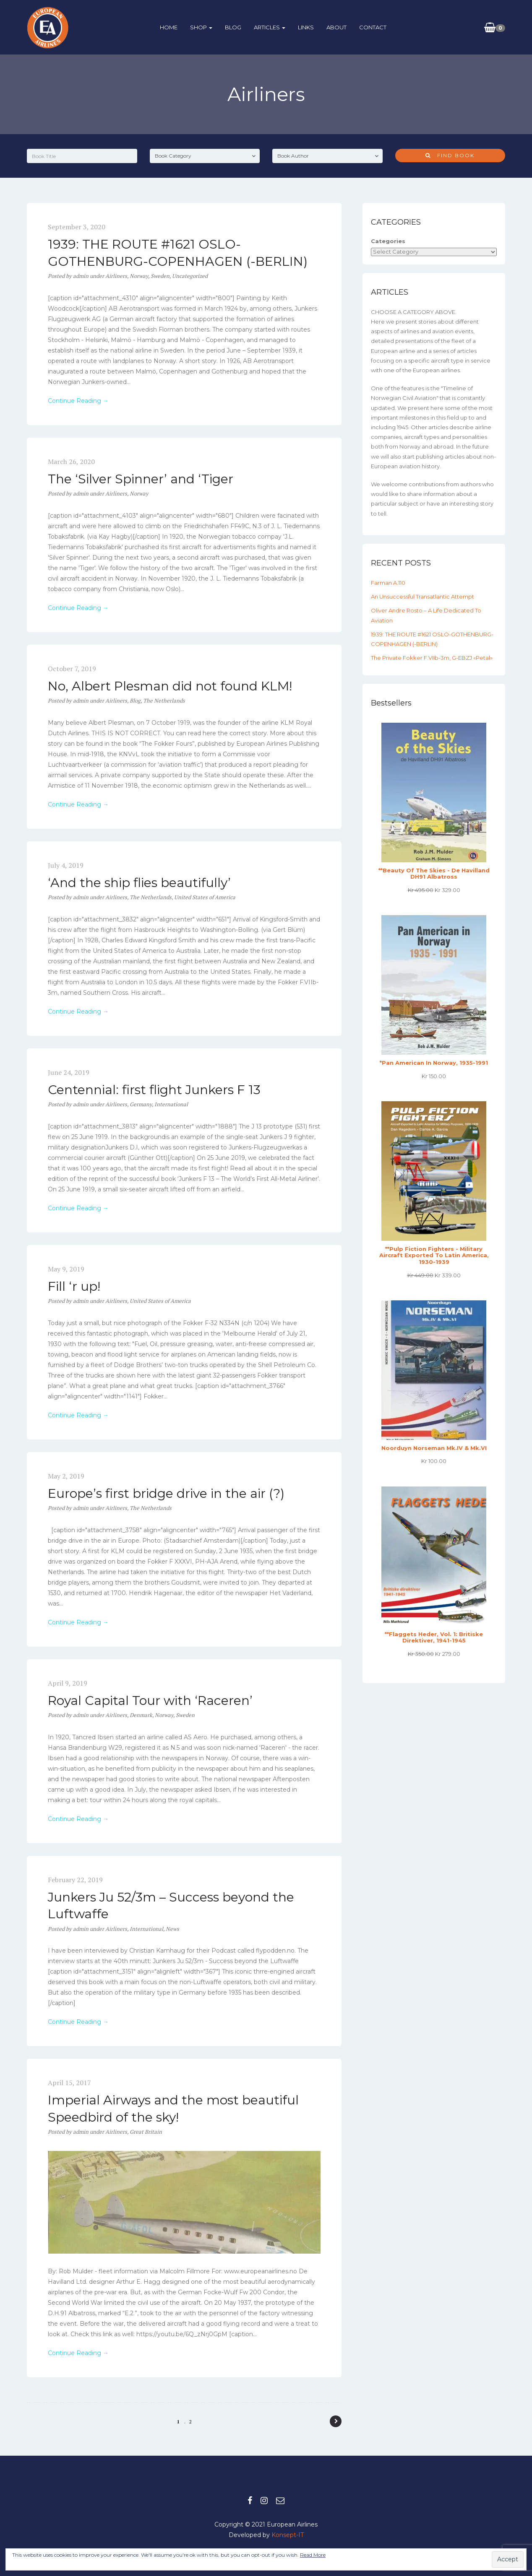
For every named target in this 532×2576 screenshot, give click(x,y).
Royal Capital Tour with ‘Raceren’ (150, 1700)
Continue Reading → (78, 401)
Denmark (141, 1715)
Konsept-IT (287, 2535)
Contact (372, 27)
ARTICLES (268, 27)
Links (305, 27)
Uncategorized (190, 276)
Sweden (160, 276)
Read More (313, 2555)
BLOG (232, 27)
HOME (168, 27)
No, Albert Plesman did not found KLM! (170, 686)
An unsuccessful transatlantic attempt (422, 596)
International (171, 1104)
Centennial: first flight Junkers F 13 (154, 1089)
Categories (388, 241)
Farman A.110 (388, 582)
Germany (141, 1104)
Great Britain (146, 2131)
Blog (135, 700)
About (336, 27)
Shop (200, 27)
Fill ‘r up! (74, 1286)
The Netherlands (164, 700)
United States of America (204, 897)
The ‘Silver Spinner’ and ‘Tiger (140, 479)
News (172, 1929)
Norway (139, 276)
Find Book (450, 155)
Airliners (116, 276)
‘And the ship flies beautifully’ (139, 882)
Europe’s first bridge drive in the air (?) (166, 1493)
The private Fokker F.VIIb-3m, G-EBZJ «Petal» (432, 657)
